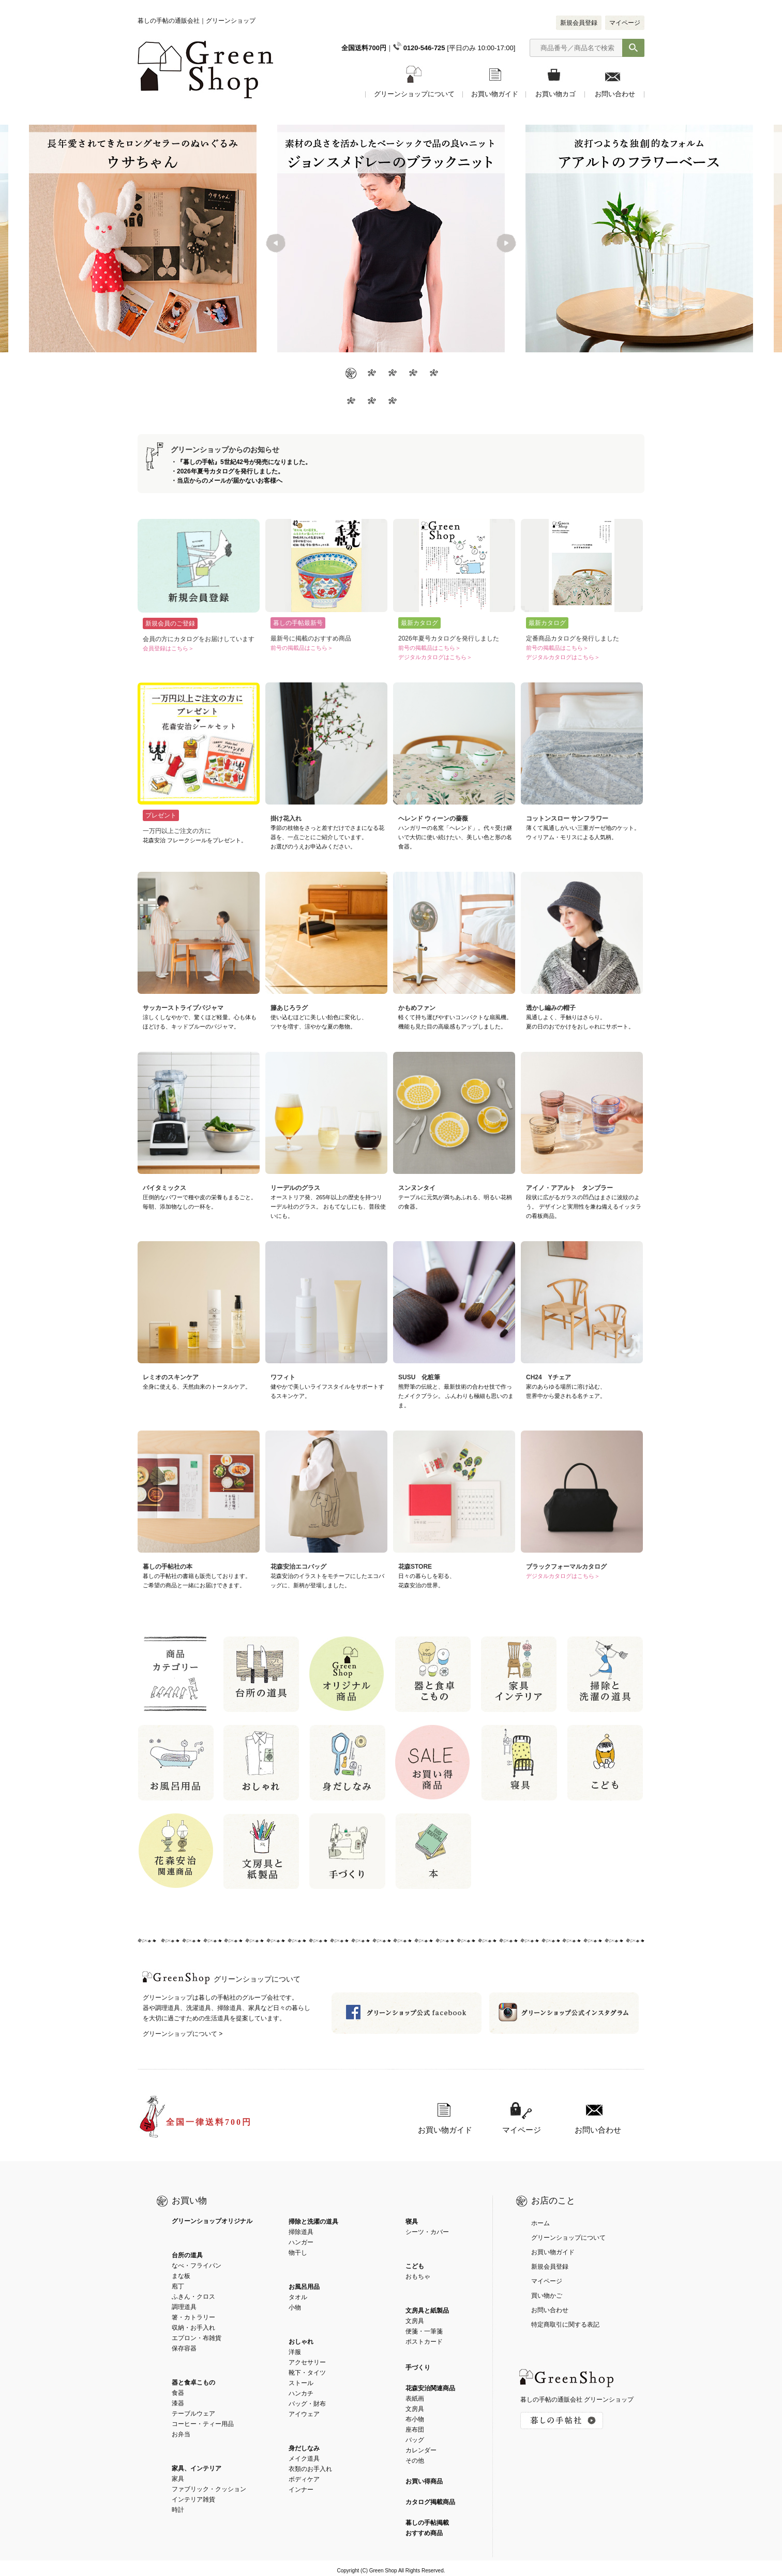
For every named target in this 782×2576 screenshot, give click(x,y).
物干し (298, 2252)
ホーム (540, 2223)
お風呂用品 (304, 2286)
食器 (178, 2392)
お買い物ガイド (494, 94)
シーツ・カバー (427, 2232)
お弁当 (181, 2434)
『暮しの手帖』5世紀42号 (213, 462)
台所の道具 (187, 2255)
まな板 (181, 2276)
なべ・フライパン (196, 2265)
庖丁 (178, 2286)
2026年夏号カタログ (205, 471)
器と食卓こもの (193, 2382)
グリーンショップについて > (182, 2033)
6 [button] (349, 402)
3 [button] (391, 374)
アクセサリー (307, 2362)
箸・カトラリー (193, 2317)
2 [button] (370, 374)
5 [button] (432, 374)
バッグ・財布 (307, 2403)
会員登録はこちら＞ (168, 648)
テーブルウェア (193, 2413)
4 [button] (411, 374)
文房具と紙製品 (427, 2310)
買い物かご (546, 2295)
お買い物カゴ (555, 94)
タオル (298, 2297)
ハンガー (301, 2242)
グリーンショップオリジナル (212, 2221)
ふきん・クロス (193, 2296)
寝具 (411, 2221)
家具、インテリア (196, 2468)
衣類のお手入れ (310, 2469)
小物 (295, 2307)
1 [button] (349, 374)
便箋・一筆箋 (424, 2331)
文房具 (414, 2321)
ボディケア (304, 2479)
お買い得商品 (424, 2481)
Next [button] (505, 244)
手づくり (417, 2367)
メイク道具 (304, 2458)
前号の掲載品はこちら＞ (301, 648)
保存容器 (184, 2348)
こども (414, 2266)
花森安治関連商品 (430, 2388)
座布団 (414, 2429)
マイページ (624, 22)
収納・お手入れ (193, 2327)
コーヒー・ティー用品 (203, 2424)
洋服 (295, 2352)
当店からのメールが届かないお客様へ (229, 480)
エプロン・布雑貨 (196, 2338)
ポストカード (424, 2341)
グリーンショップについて (414, 94)
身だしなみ (304, 2448)
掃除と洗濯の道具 (313, 2221)
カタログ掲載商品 (430, 2502)
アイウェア (304, 2414)
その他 (414, 2460)
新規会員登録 (578, 22)
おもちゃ (417, 2276)
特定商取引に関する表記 (565, 2324)
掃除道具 (301, 2232)
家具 (178, 2478)
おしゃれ (301, 2341)
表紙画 (414, 2398)
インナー (301, 2489)
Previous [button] (277, 244)
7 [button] (370, 402)
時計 (178, 2509)
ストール (301, 2383)
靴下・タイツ (307, 2372)
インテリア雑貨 (193, 2499)
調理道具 (184, 2307)
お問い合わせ (615, 94)
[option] (391, 238)
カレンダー (421, 2450)
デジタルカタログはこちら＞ (435, 657)
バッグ (414, 2440)
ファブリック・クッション (209, 2489)
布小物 (414, 2419)
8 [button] (391, 402)
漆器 (178, 2403)
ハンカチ (301, 2393)
